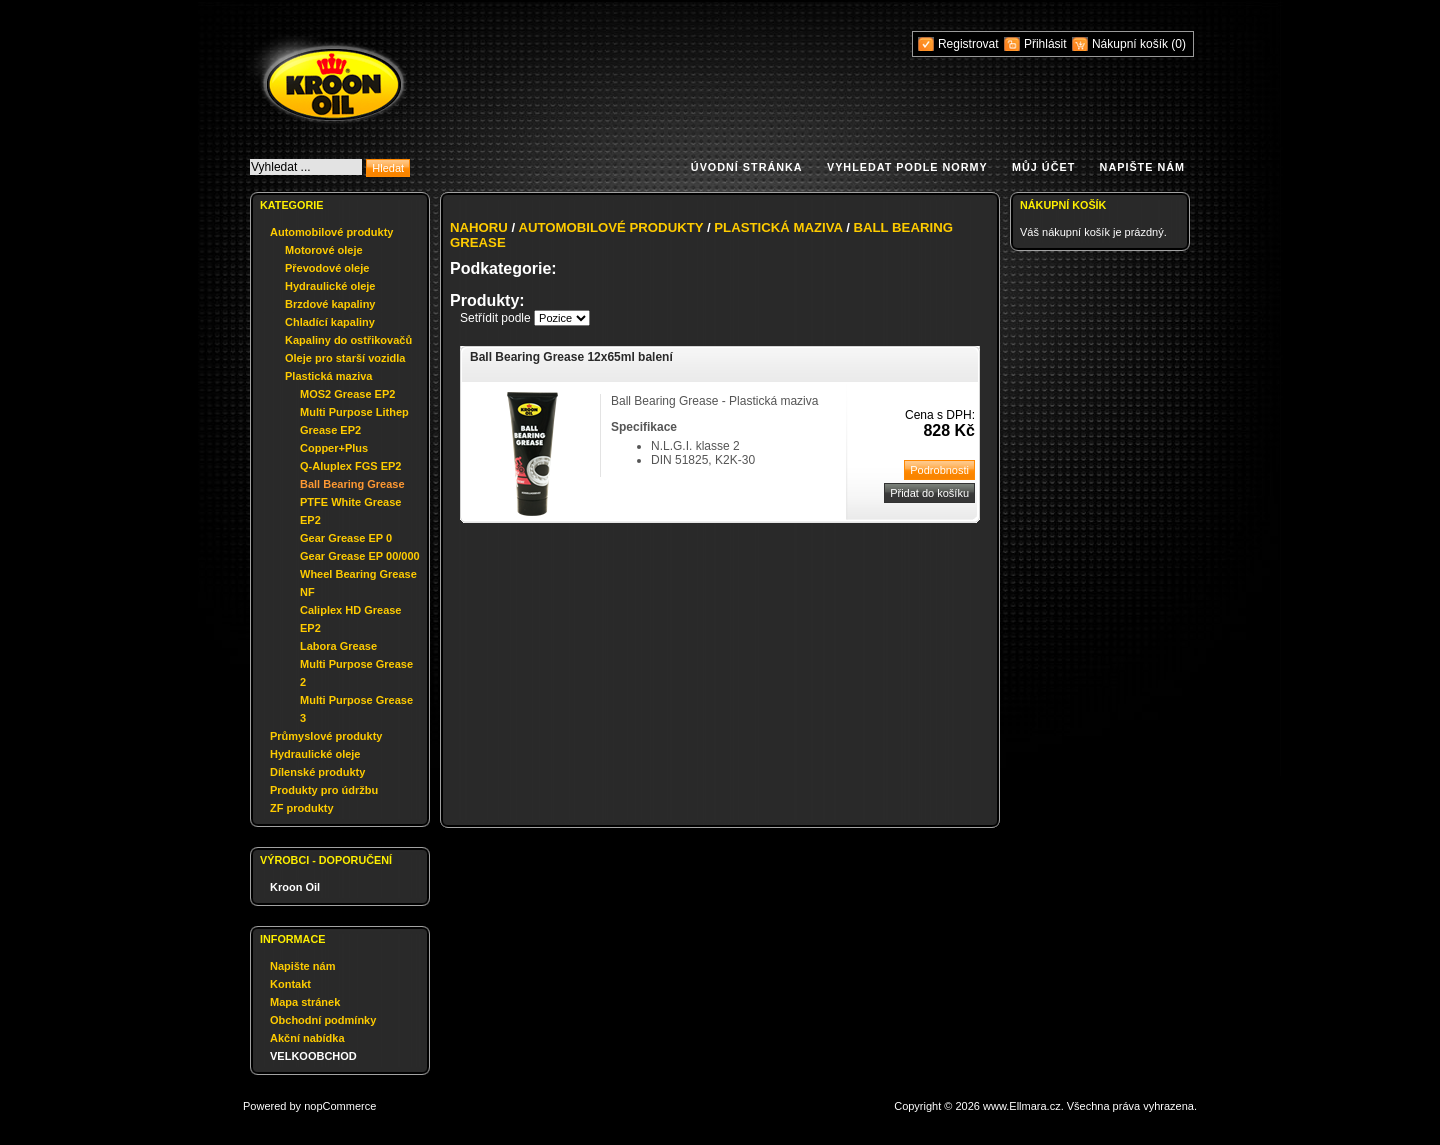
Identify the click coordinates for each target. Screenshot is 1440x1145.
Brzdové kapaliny (330, 304)
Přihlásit (1045, 44)
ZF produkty (302, 808)
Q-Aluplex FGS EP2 (350, 466)
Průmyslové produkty (326, 736)
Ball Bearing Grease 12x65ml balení (571, 357)
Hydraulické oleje (330, 286)
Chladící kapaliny (330, 322)
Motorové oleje (324, 250)
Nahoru (479, 227)
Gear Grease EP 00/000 (360, 556)
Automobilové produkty (331, 232)
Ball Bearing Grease (352, 484)
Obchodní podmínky (323, 1020)
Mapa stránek (305, 1002)
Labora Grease (338, 646)
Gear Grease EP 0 (346, 538)
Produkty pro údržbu (324, 790)
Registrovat (968, 44)
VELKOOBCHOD (313, 1056)
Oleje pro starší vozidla (345, 358)
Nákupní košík (1131, 44)
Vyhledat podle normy (907, 167)
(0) (1178, 44)
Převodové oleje (327, 268)
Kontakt (290, 984)
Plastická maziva (328, 376)
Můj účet (1043, 167)
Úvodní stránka (747, 167)
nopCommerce (340, 1106)
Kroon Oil (295, 887)
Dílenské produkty (317, 772)
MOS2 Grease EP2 (347, 394)
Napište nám (1142, 167)
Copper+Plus (334, 448)
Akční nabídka (307, 1038)
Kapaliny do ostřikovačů (348, 340)
